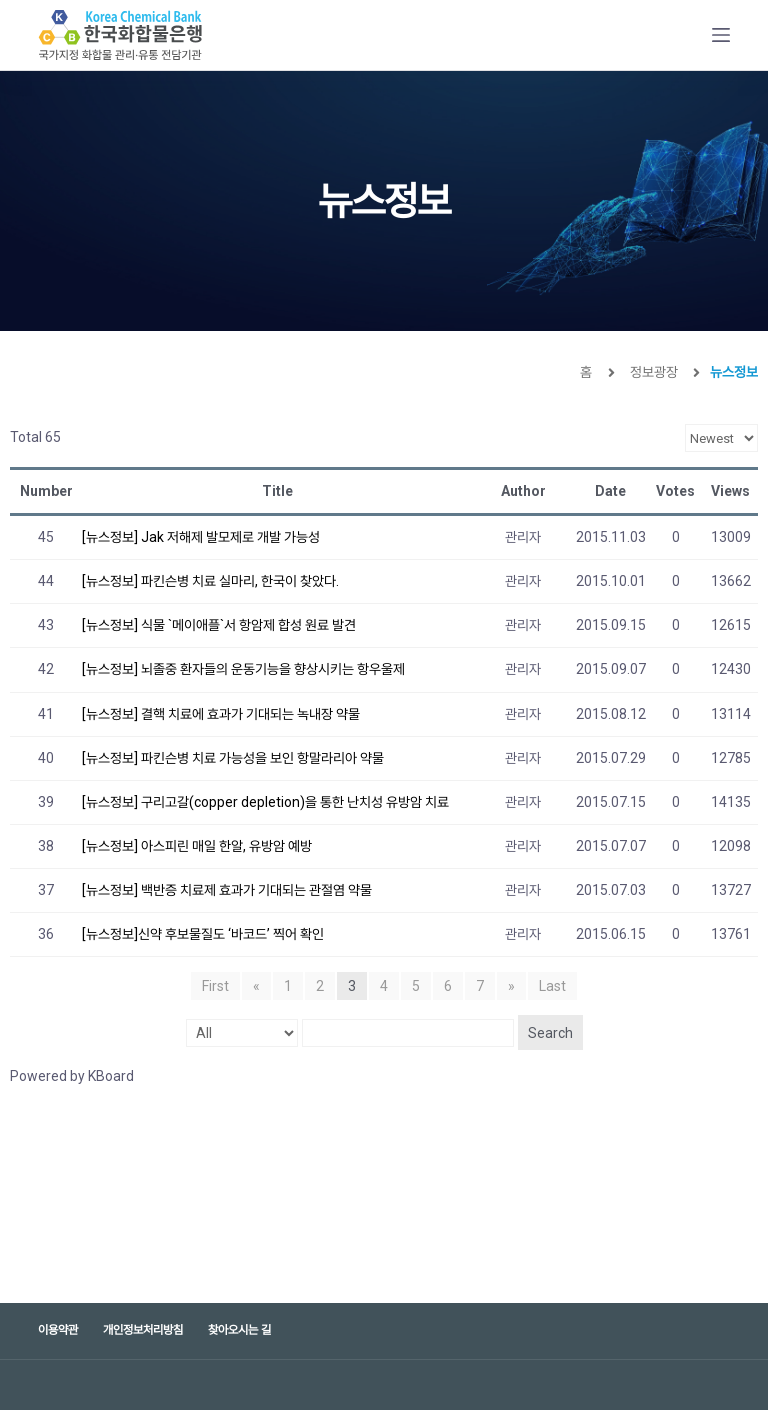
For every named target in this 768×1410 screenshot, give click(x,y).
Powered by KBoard (72, 1076)
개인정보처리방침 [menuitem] (143, 1330)
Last (552, 986)
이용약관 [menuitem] (58, 1330)
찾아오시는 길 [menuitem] (239, 1330)
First (215, 986)
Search (550, 1033)
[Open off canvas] (721, 35)
